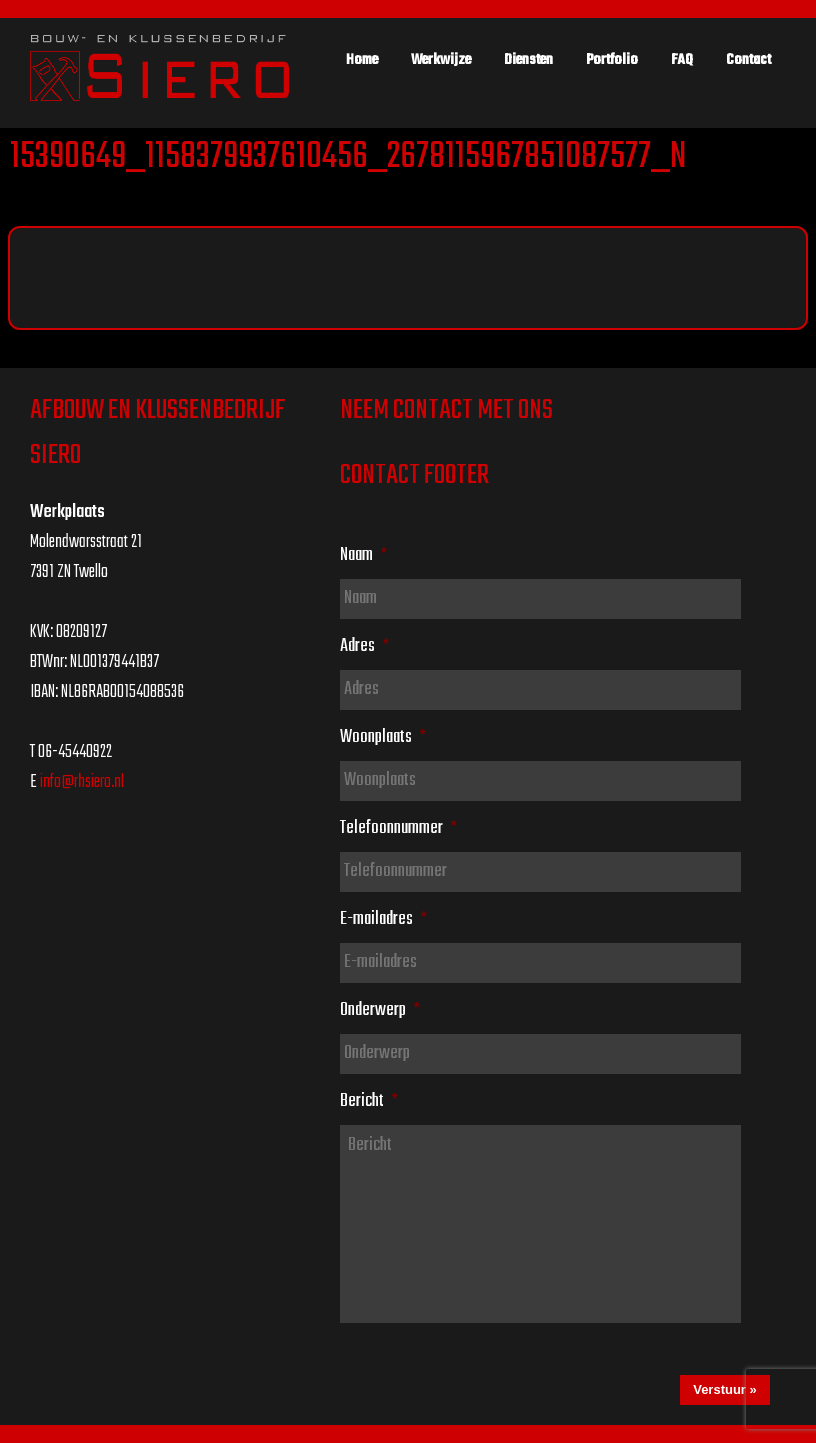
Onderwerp (380, 1010)
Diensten (528, 60)
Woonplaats (383, 737)
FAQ (682, 60)
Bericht (369, 1101)
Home (362, 60)
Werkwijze (441, 60)
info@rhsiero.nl (82, 782)
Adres (364, 646)
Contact (748, 60)
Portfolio (612, 60)
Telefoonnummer (398, 828)
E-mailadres (383, 919)
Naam (363, 555)
